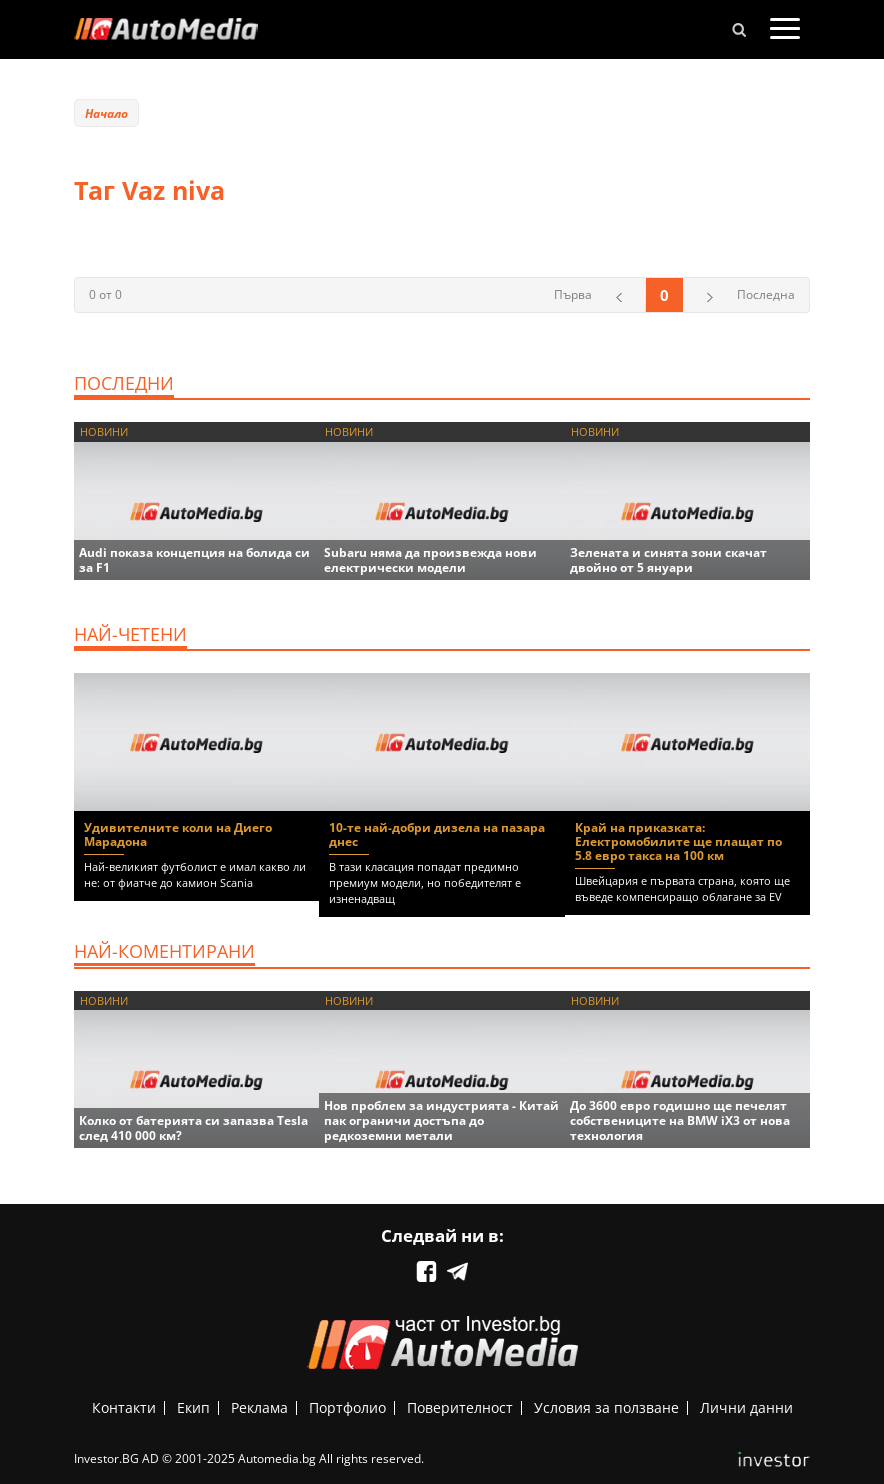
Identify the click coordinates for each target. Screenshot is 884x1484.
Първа (573, 294)
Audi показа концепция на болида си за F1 (194, 560)
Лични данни (746, 1407)
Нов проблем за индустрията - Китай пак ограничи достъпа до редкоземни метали (441, 1120)
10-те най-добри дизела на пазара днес (437, 834)
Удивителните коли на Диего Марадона (178, 834)
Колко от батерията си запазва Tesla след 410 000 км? (193, 1128)
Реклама (259, 1407)
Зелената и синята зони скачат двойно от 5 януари (668, 560)
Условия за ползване (606, 1407)
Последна (766, 294)
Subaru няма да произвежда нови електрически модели (430, 560)
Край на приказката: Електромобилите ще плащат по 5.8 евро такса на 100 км (678, 841)
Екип (193, 1407)
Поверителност (460, 1407)
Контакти (124, 1407)
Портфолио (347, 1407)
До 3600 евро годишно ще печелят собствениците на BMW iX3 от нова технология (680, 1120)
